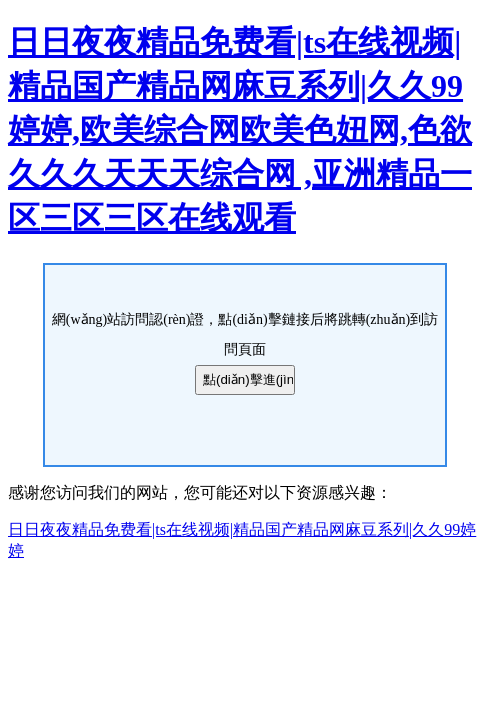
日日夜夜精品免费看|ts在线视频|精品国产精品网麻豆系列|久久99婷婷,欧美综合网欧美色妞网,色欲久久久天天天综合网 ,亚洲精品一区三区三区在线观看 (240, 130)
